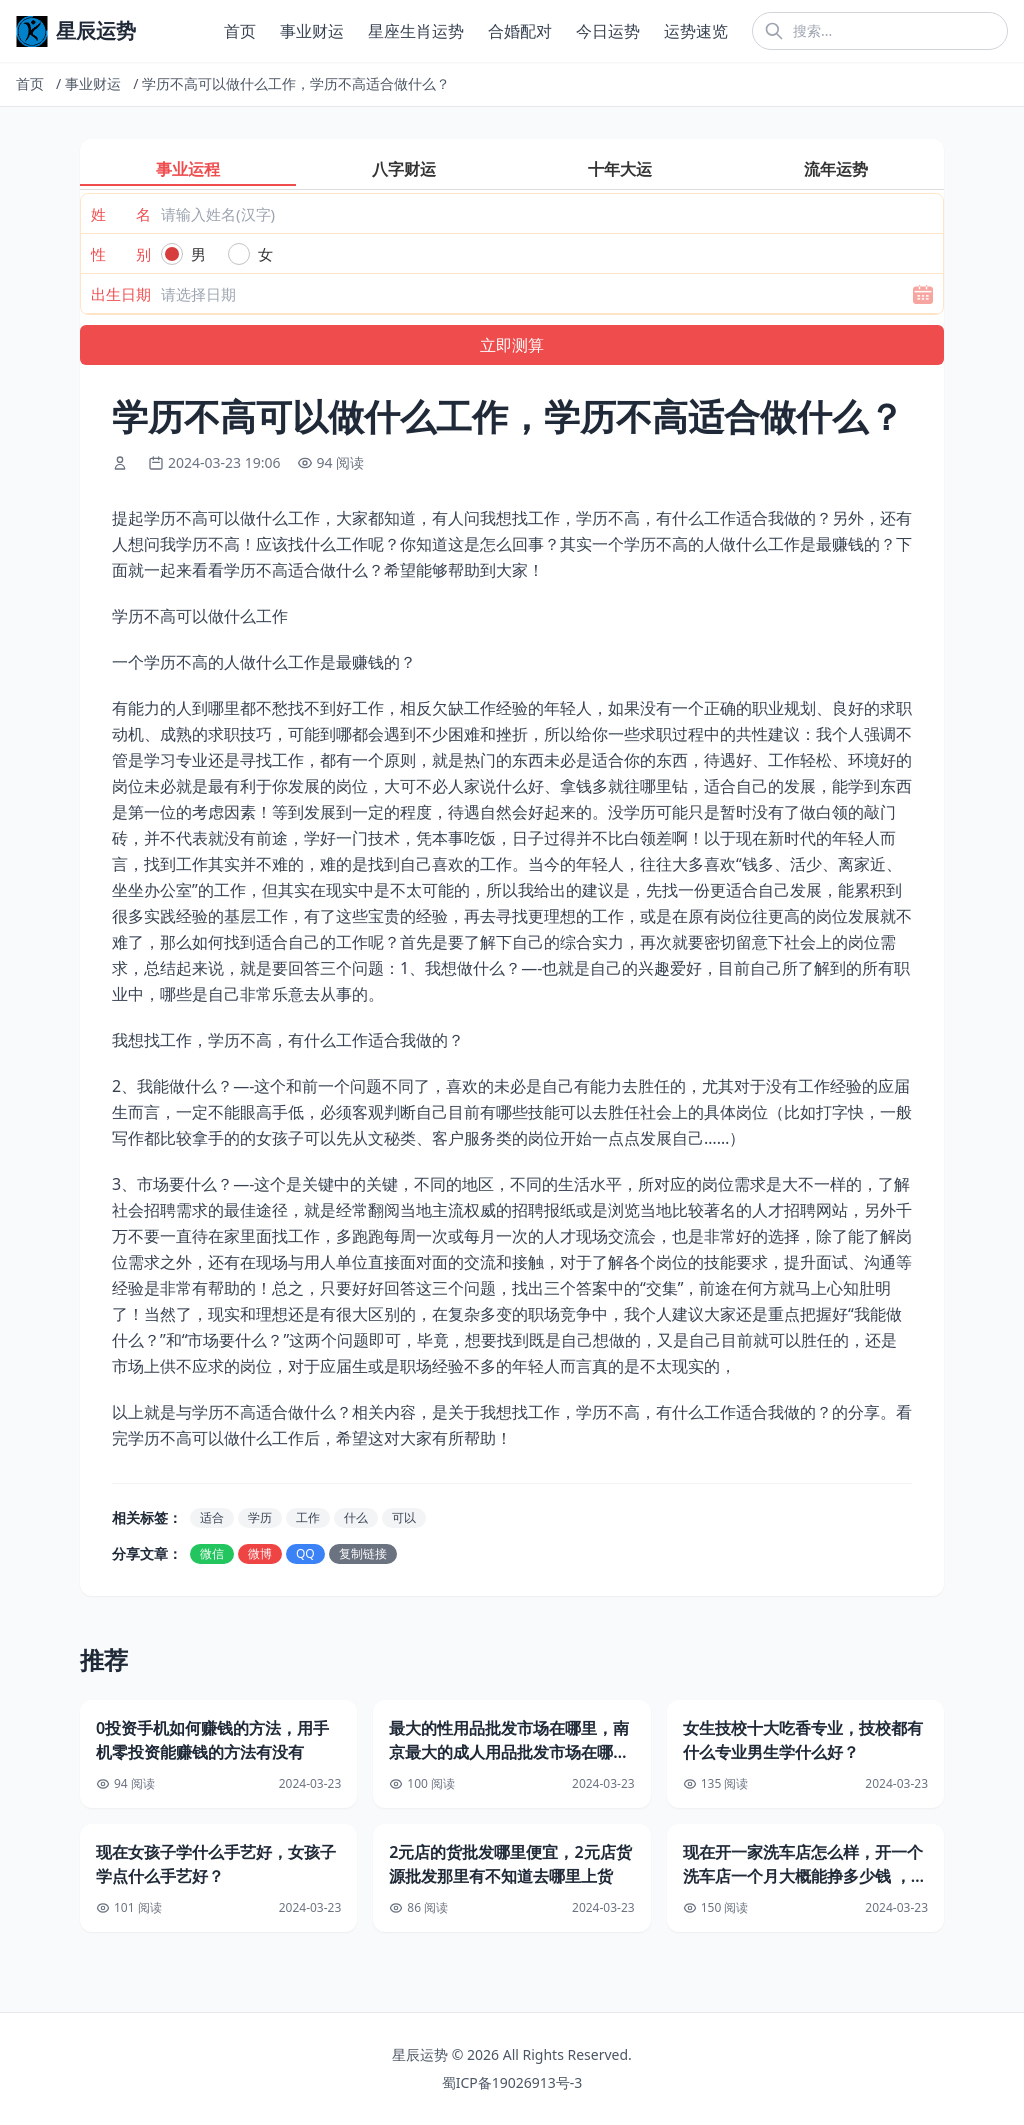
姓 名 (121, 214)
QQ (305, 1553)
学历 (260, 1517)
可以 (404, 1517)
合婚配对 (520, 31)
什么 (356, 1517)
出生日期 (121, 294)
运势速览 (696, 31)
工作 (308, 1517)
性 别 (121, 254)
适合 (212, 1517)
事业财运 (312, 31)
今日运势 (608, 31)
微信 (212, 1553)
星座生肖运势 (416, 31)
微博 (260, 1553)
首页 (240, 31)
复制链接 (363, 1553)
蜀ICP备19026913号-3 (512, 2082)
